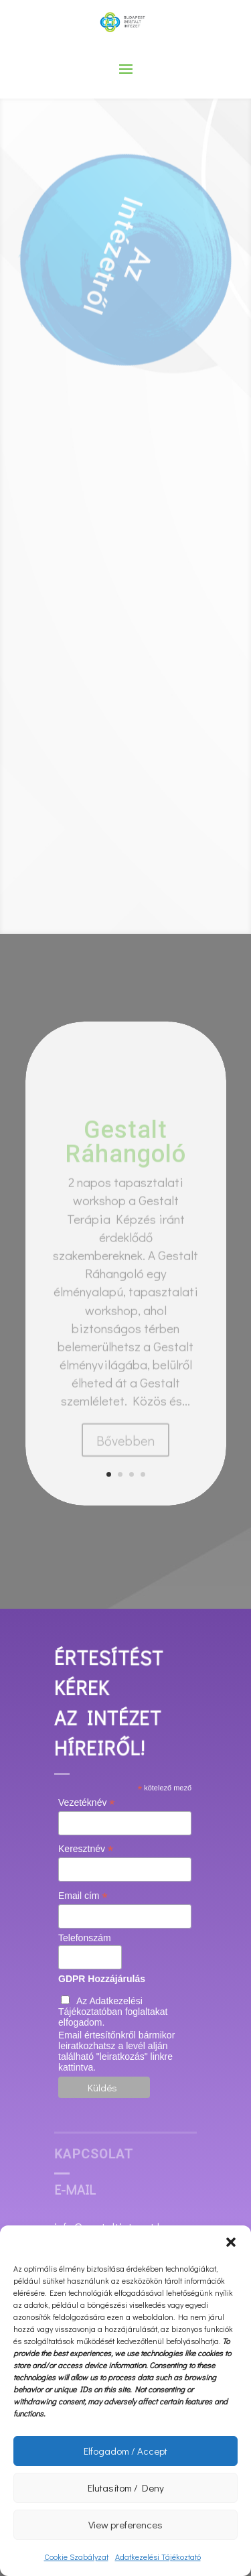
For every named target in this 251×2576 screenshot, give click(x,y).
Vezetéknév (86, 1802)
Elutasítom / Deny (126, 2487)
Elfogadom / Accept (125, 2450)
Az (127, 264)
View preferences (125, 2524)
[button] (231, 2242)
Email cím (83, 1896)
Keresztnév (85, 1849)
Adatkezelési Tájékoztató (158, 2556)
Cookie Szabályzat (76, 2556)
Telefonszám (84, 1938)
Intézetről (124, 237)
